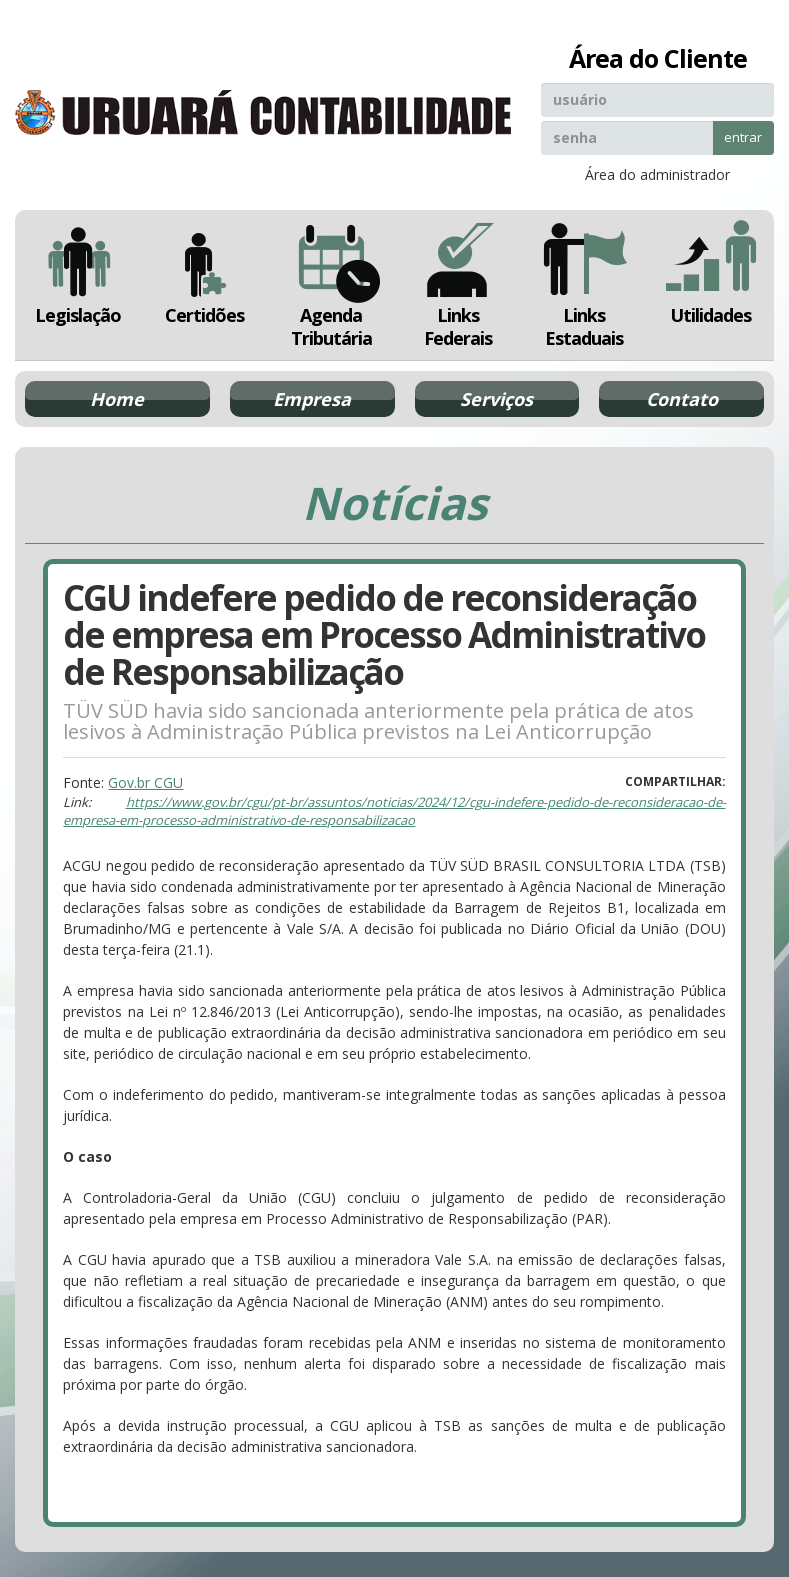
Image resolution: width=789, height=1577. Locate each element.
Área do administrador (657, 174)
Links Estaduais (584, 285)
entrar (743, 137)
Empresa (312, 399)
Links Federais (458, 285)
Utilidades (711, 273)
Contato (682, 399)
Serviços (496, 399)
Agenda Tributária (331, 285)
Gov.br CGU (145, 782)
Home (117, 399)
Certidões (205, 273)
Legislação (78, 273)
